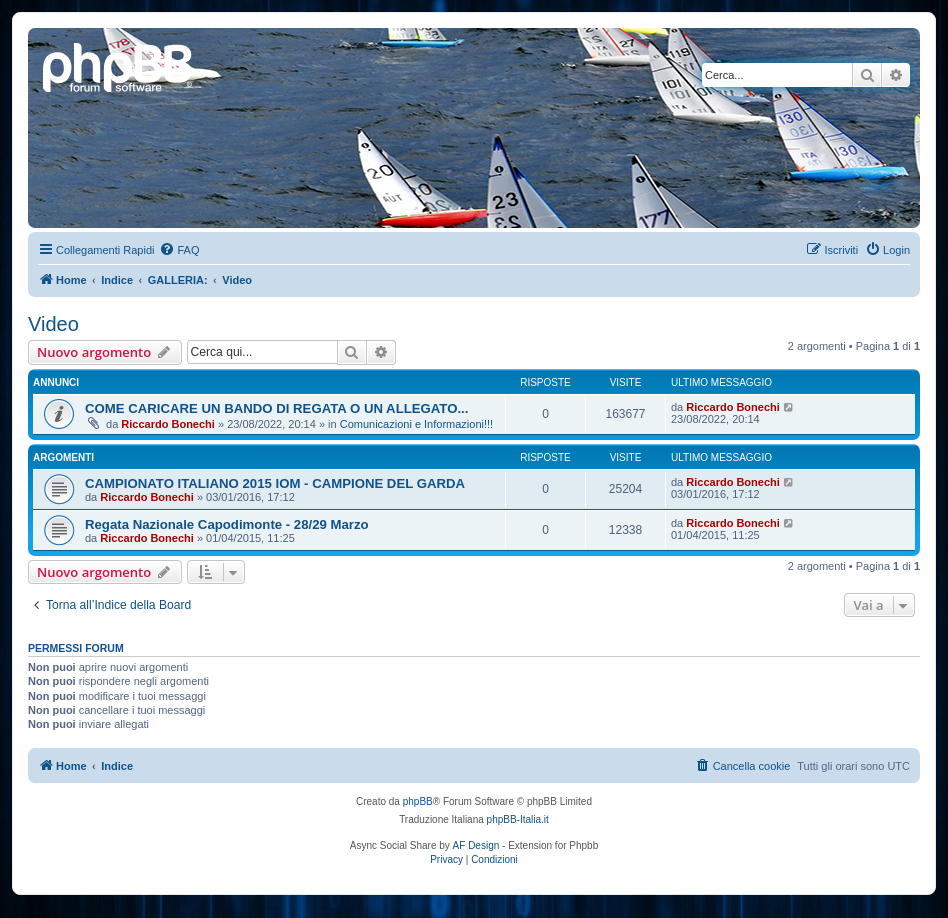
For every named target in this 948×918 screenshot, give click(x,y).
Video (53, 324)
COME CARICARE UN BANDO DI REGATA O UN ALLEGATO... (276, 408)
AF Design (476, 845)
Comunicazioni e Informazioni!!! (416, 424)
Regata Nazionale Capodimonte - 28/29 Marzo (227, 524)
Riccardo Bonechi (168, 424)
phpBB (418, 801)
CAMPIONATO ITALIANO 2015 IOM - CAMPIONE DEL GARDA (275, 483)
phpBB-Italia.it (518, 819)
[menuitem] (179, 250)
